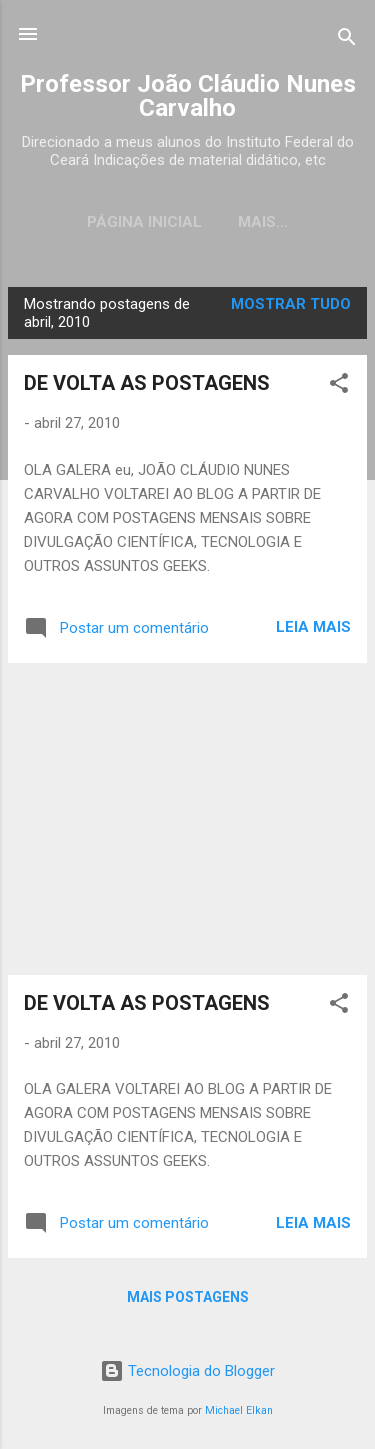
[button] (339, 386)
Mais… (263, 222)
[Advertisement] (187, 819)
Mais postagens (188, 1297)
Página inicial (144, 222)
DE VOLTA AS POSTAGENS (147, 383)
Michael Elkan (239, 1410)
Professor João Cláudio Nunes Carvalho (188, 96)
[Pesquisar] (347, 40)
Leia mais (313, 627)
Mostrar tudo (291, 304)
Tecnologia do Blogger (187, 1371)
